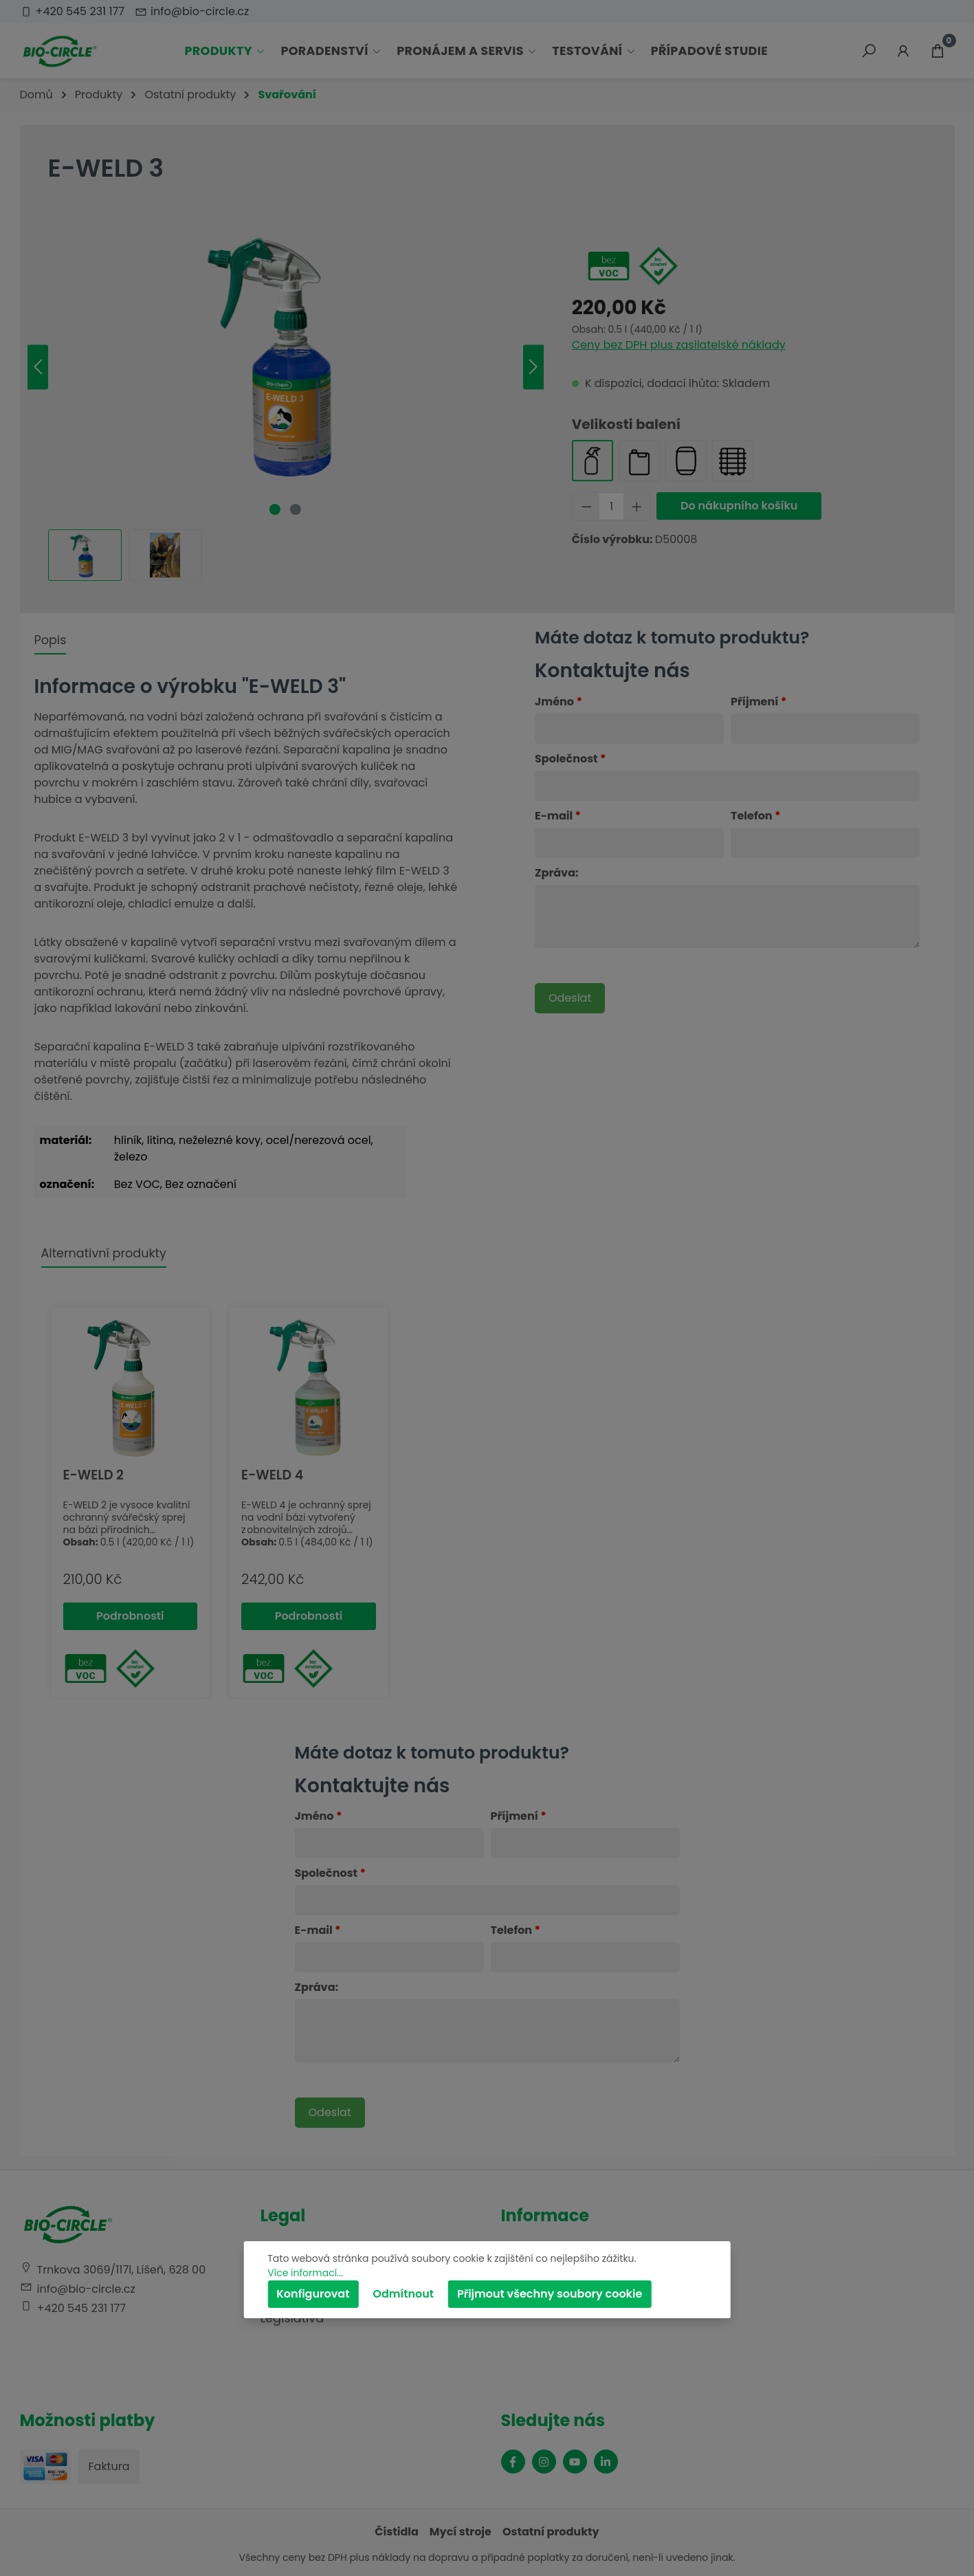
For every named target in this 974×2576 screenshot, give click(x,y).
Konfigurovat (312, 2294)
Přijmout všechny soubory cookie (549, 2294)
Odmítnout (403, 2294)
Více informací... (305, 2273)
